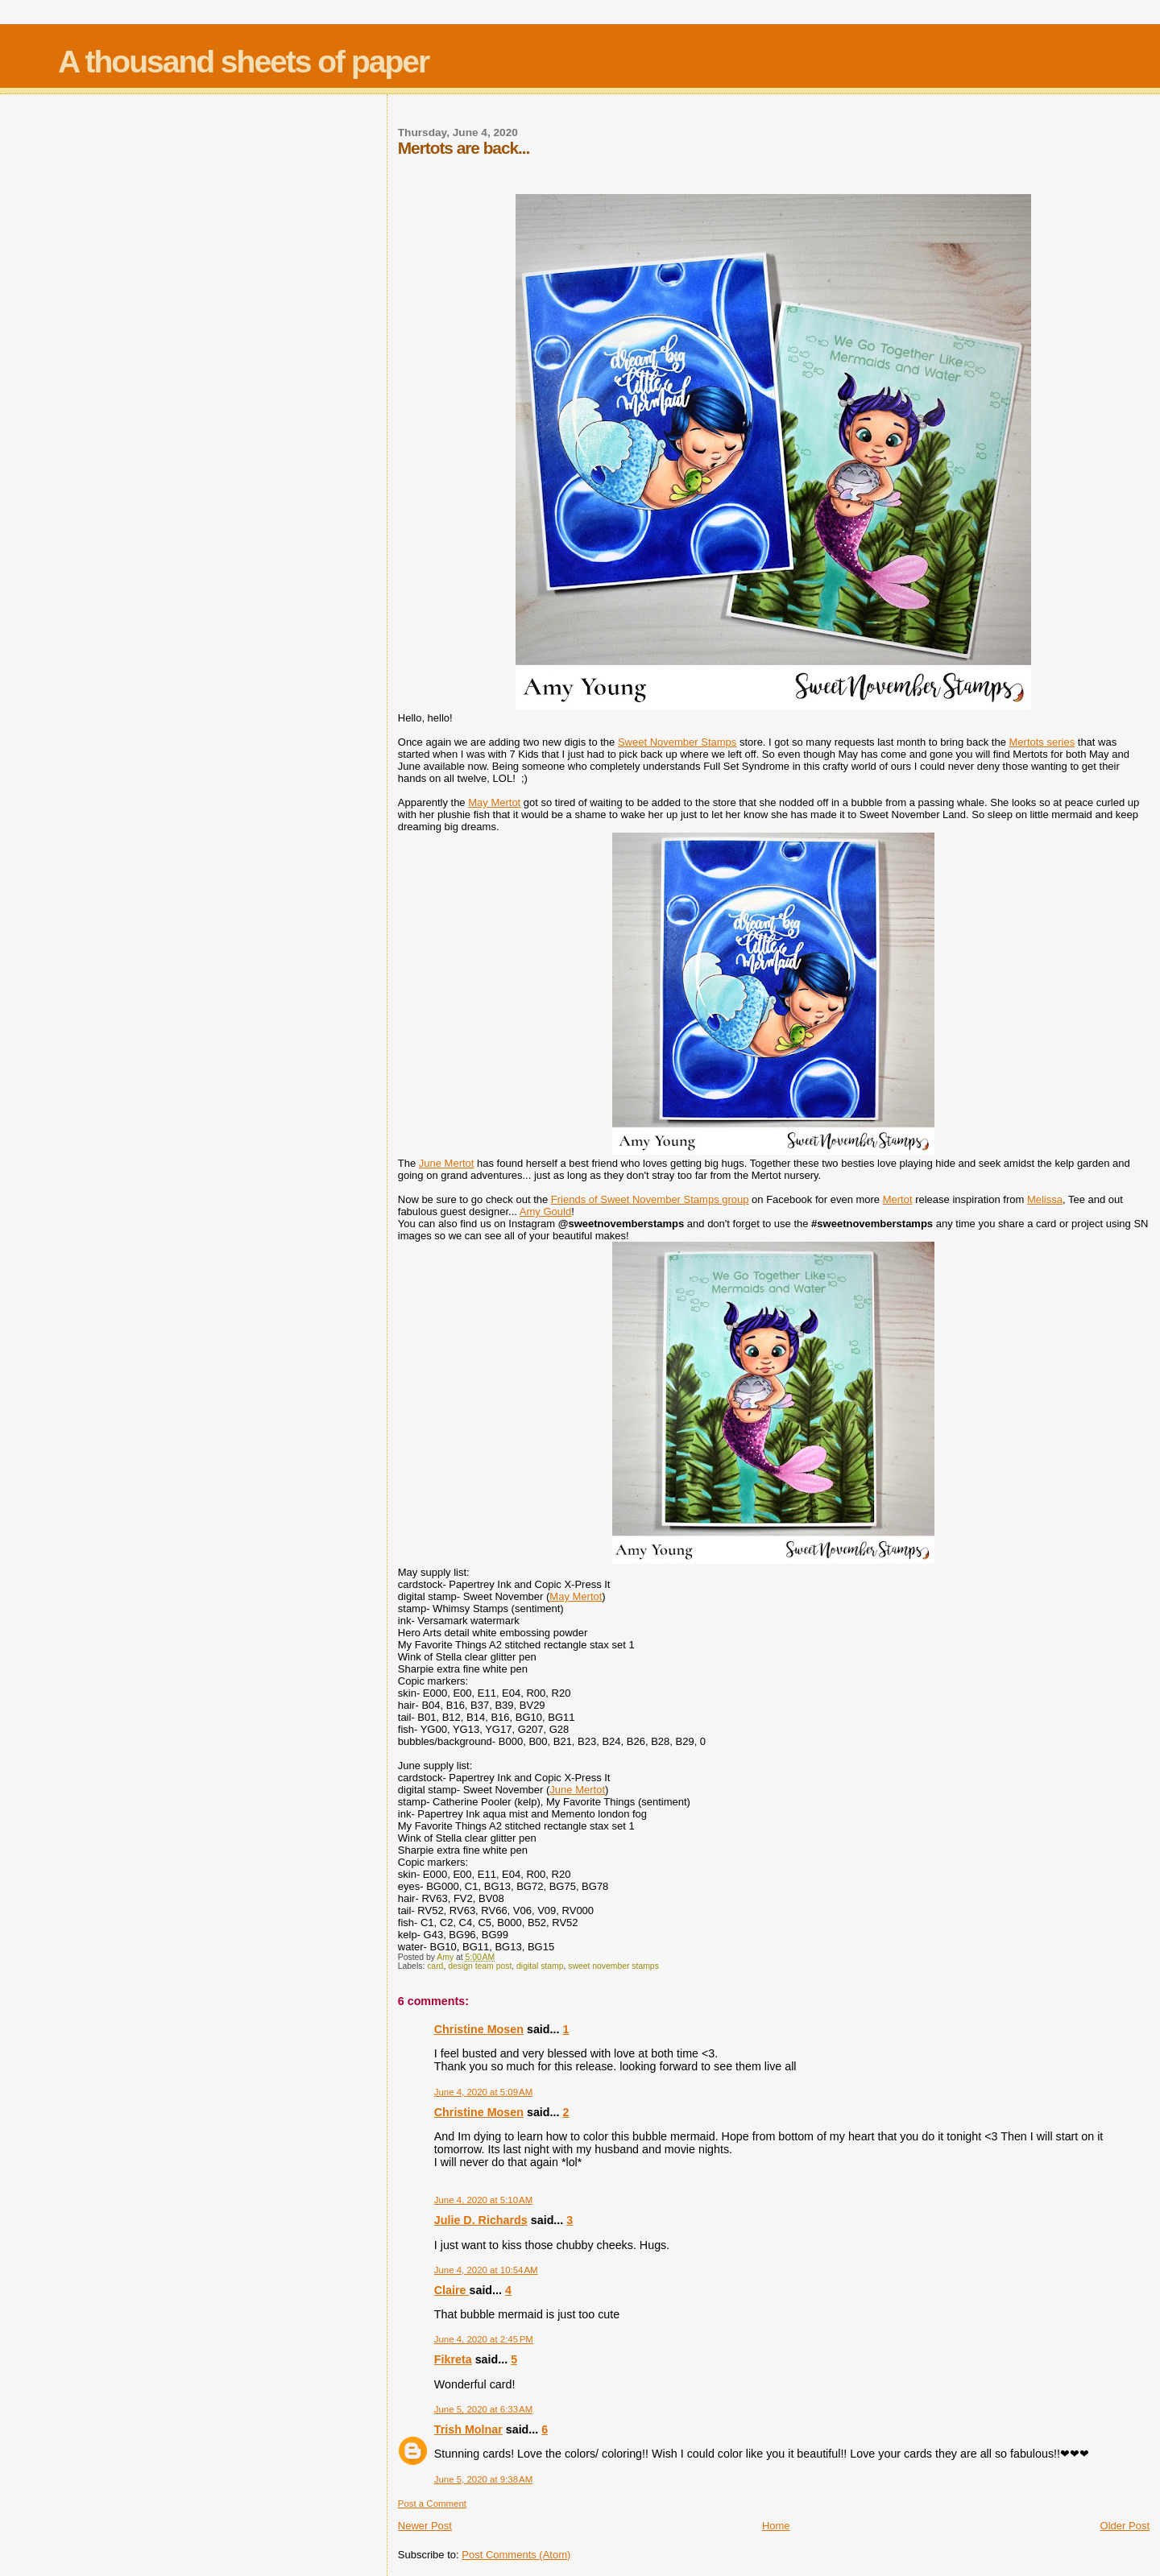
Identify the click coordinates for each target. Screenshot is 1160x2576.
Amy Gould (545, 1211)
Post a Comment (432, 2503)
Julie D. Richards (481, 2220)
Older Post (1125, 2526)
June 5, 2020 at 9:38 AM (483, 2479)
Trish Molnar (468, 2429)
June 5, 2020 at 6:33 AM (483, 2409)
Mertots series (1042, 742)
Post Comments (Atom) (516, 2555)
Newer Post (425, 2526)
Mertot (898, 1199)
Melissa (1045, 1199)
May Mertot (494, 802)
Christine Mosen (479, 2029)
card (435, 1966)
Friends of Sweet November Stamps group (650, 1199)
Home (776, 2526)
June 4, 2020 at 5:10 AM (483, 2200)
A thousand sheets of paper (243, 61)
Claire (452, 2290)
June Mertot (446, 1163)
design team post (480, 1966)
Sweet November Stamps (677, 742)
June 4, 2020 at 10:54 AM (486, 2270)
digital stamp (539, 1966)
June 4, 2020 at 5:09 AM (483, 2092)
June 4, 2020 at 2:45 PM (483, 2339)
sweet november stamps (613, 1966)
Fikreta (453, 2359)
